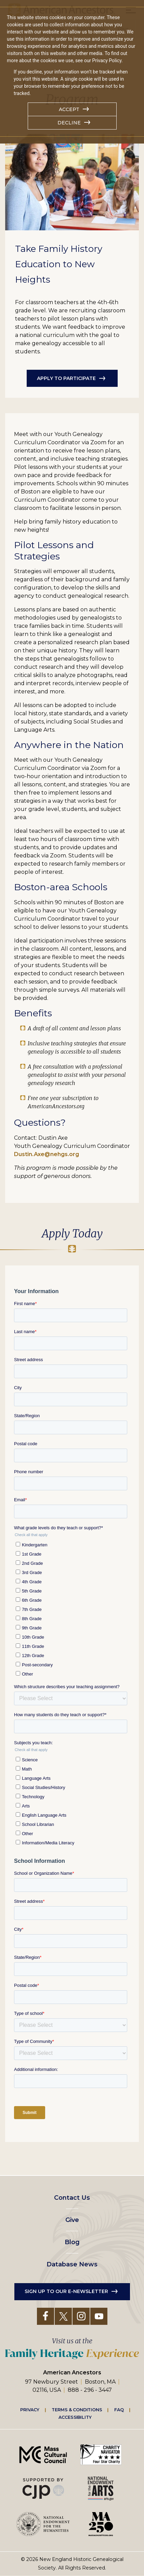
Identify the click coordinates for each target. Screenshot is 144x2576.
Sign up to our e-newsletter (66, 2291)
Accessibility (74, 2417)
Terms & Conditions (77, 2409)
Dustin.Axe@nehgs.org (46, 1154)
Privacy (29, 2409)
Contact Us (72, 2197)
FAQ (119, 2409)
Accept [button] (69, 109)
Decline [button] (69, 123)
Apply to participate (66, 378)
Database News (72, 2264)
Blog (72, 2242)
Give (72, 2220)
